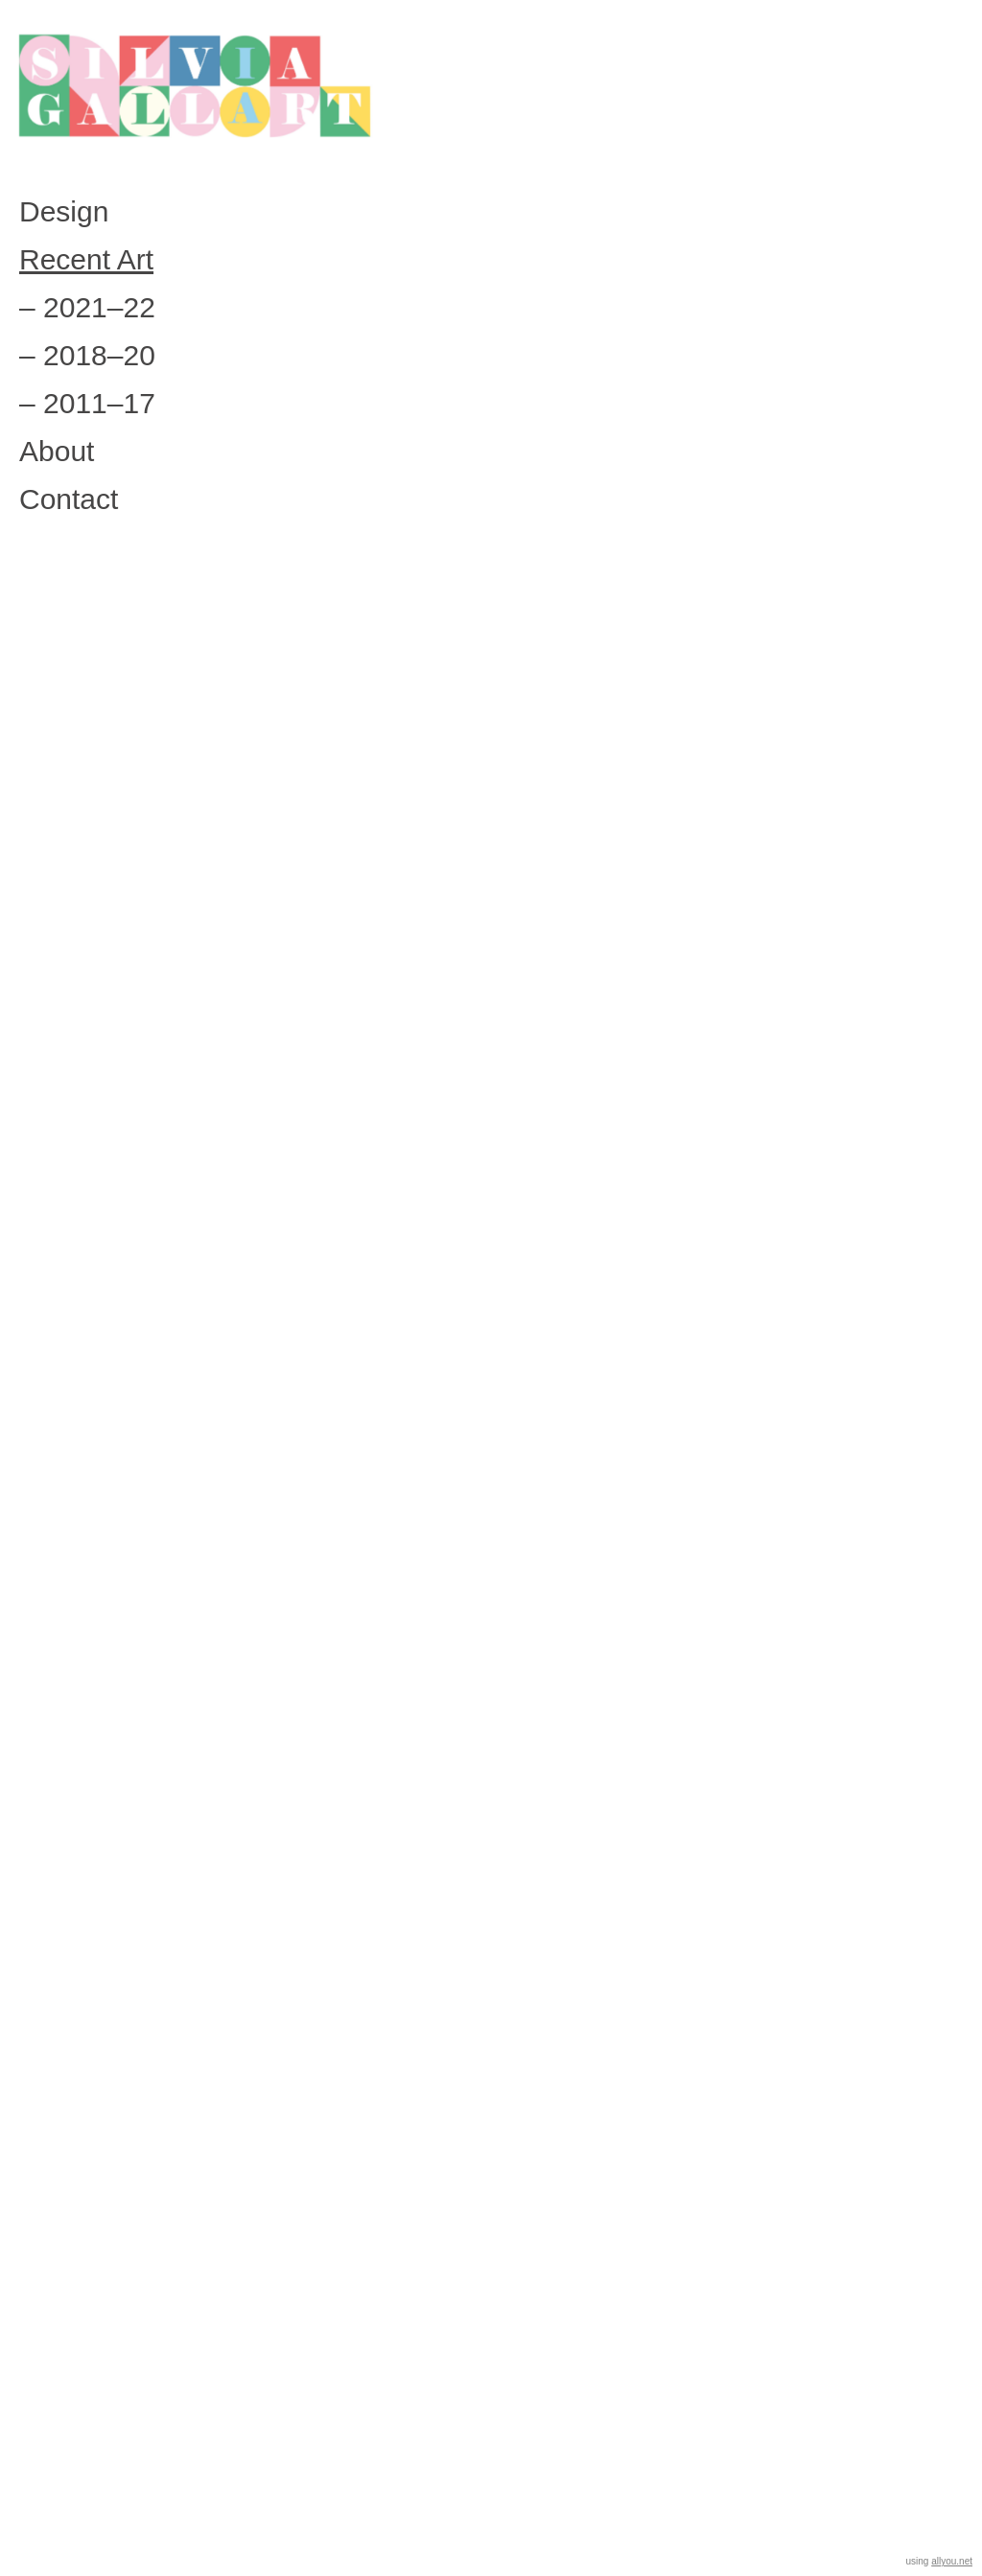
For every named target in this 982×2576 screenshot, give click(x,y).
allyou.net (951, 2561)
